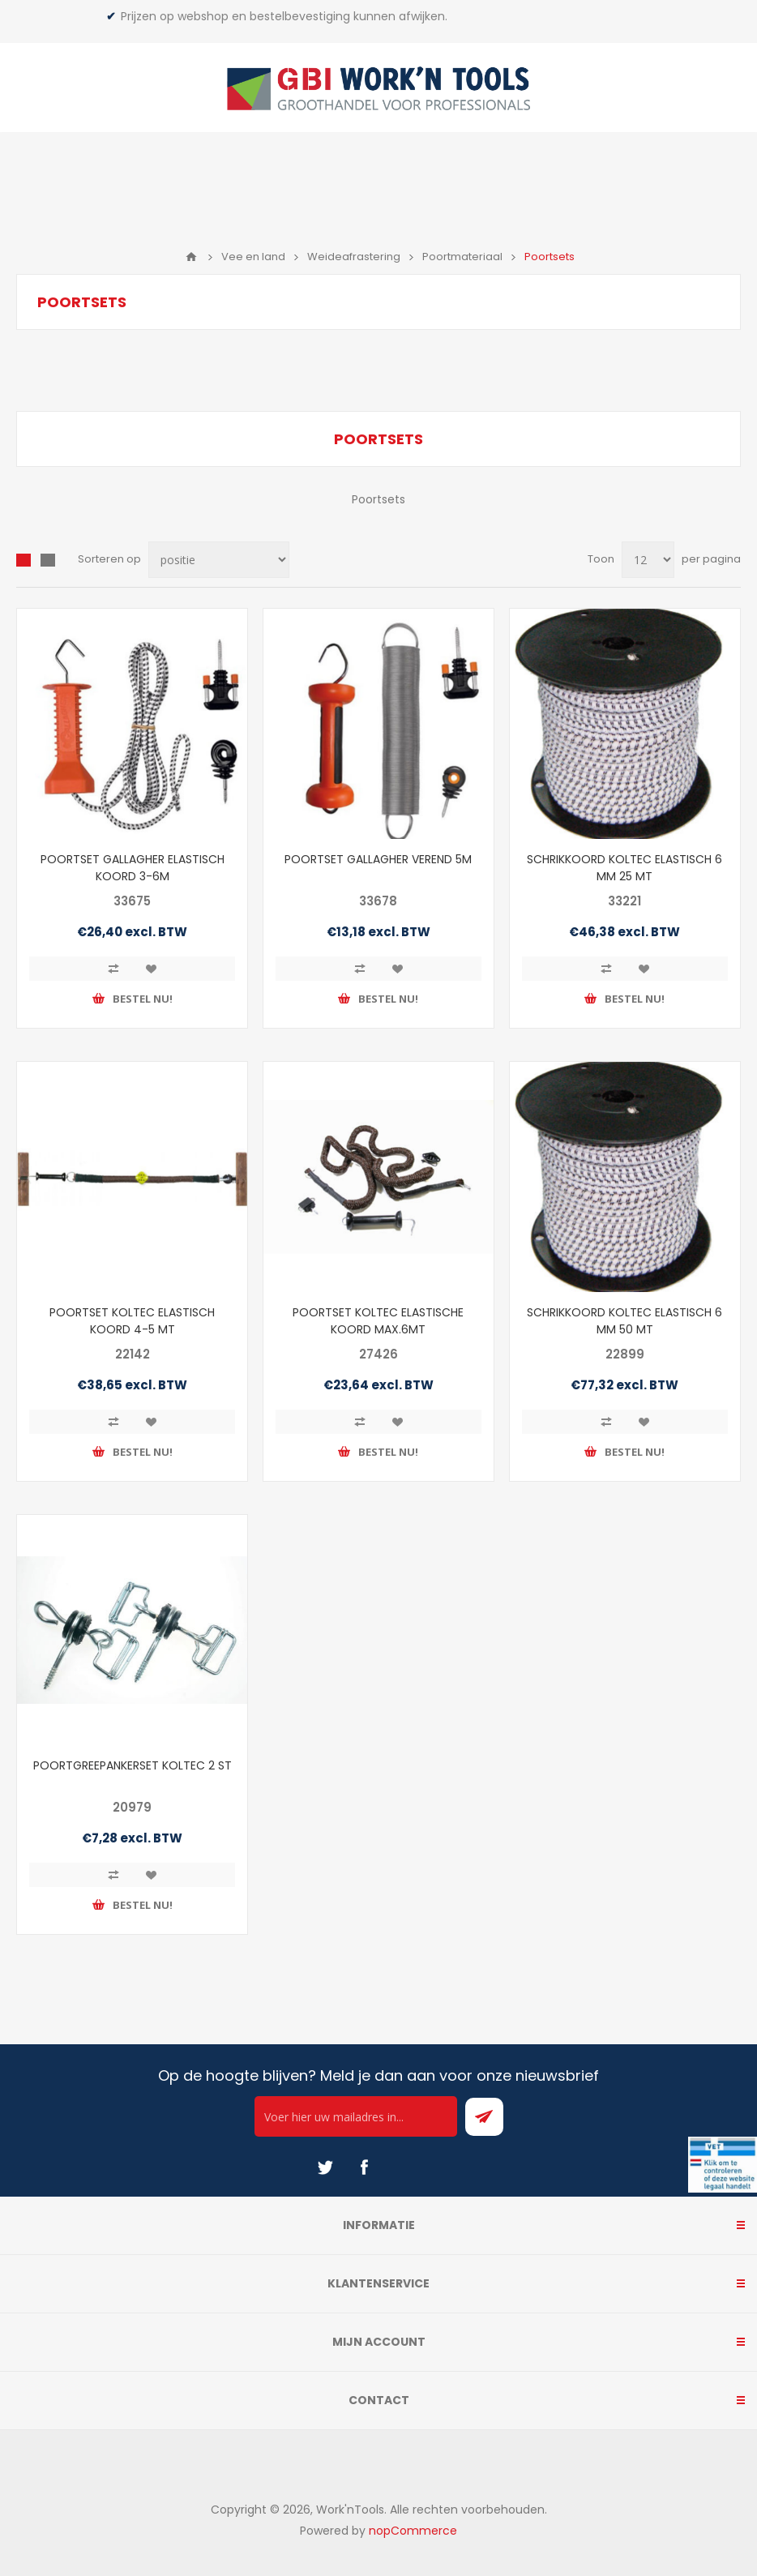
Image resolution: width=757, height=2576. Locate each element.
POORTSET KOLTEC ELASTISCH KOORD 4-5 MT (132, 1320)
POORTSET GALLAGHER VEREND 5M (378, 859)
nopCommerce (413, 2531)
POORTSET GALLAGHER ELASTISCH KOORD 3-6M (133, 867)
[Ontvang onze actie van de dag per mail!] (355, 2116)
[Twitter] (325, 2167)
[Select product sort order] (218, 559)
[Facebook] (364, 2167)
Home (191, 257)
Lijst (48, 560)
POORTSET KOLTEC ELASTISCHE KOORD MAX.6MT (378, 1320)
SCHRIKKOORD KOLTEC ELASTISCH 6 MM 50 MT (624, 1320)
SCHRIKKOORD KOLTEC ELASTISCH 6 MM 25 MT (624, 867)
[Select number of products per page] (648, 559)
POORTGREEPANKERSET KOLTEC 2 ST (132, 1765)
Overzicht (23, 560)
